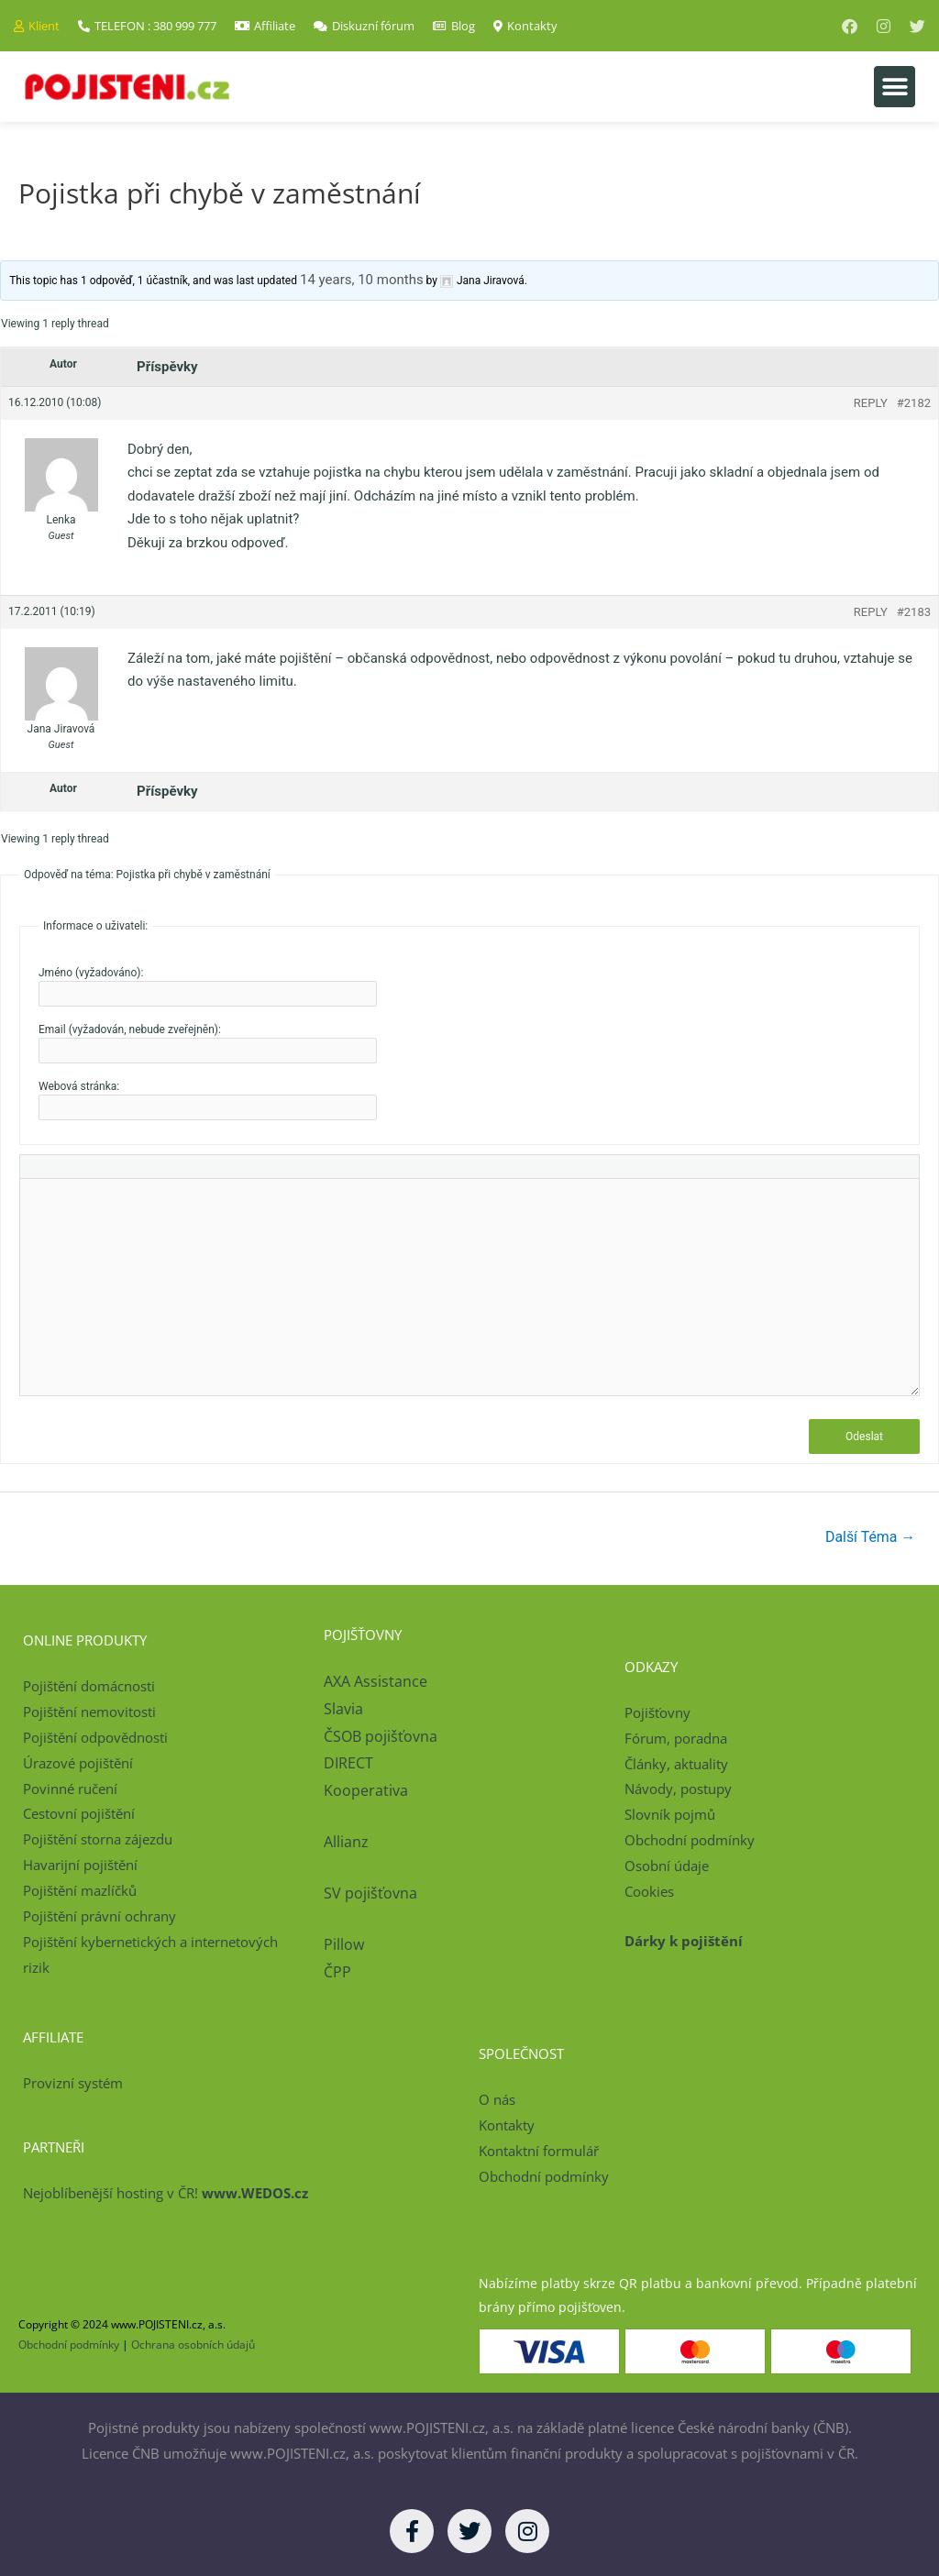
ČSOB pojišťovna (380, 1736)
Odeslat (864, 1436)
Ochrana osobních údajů (193, 2344)
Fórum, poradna (675, 1738)
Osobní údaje (666, 1865)
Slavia (343, 1709)
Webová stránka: (79, 1086)
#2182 (914, 403)
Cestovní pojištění (79, 1814)
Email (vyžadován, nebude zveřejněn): (130, 1029)
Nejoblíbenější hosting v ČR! (165, 2194)
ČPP (337, 1972)
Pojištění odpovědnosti (95, 1737)
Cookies (649, 1891)
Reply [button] (871, 403)
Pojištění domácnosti (89, 1687)
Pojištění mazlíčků (80, 1890)
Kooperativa (366, 1790)
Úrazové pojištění (78, 1763)
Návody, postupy (678, 1789)
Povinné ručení (70, 1788)
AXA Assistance (377, 1682)
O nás (497, 2100)
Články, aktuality (676, 1764)
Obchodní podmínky (689, 1840)
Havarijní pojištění (80, 1864)
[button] (894, 86)
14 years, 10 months (362, 279)
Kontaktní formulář (539, 2150)
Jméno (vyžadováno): (91, 972)
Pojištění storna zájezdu (97, 1840)
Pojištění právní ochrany (99, 1916)
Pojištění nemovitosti (89, 1711)
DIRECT (348, 1764)
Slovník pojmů (669, 1815)
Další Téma (869, 1537)
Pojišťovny (657, 1712)
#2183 (914, 612)
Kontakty (507, 2125)
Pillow (344, 1944)
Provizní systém (73, 2083)
